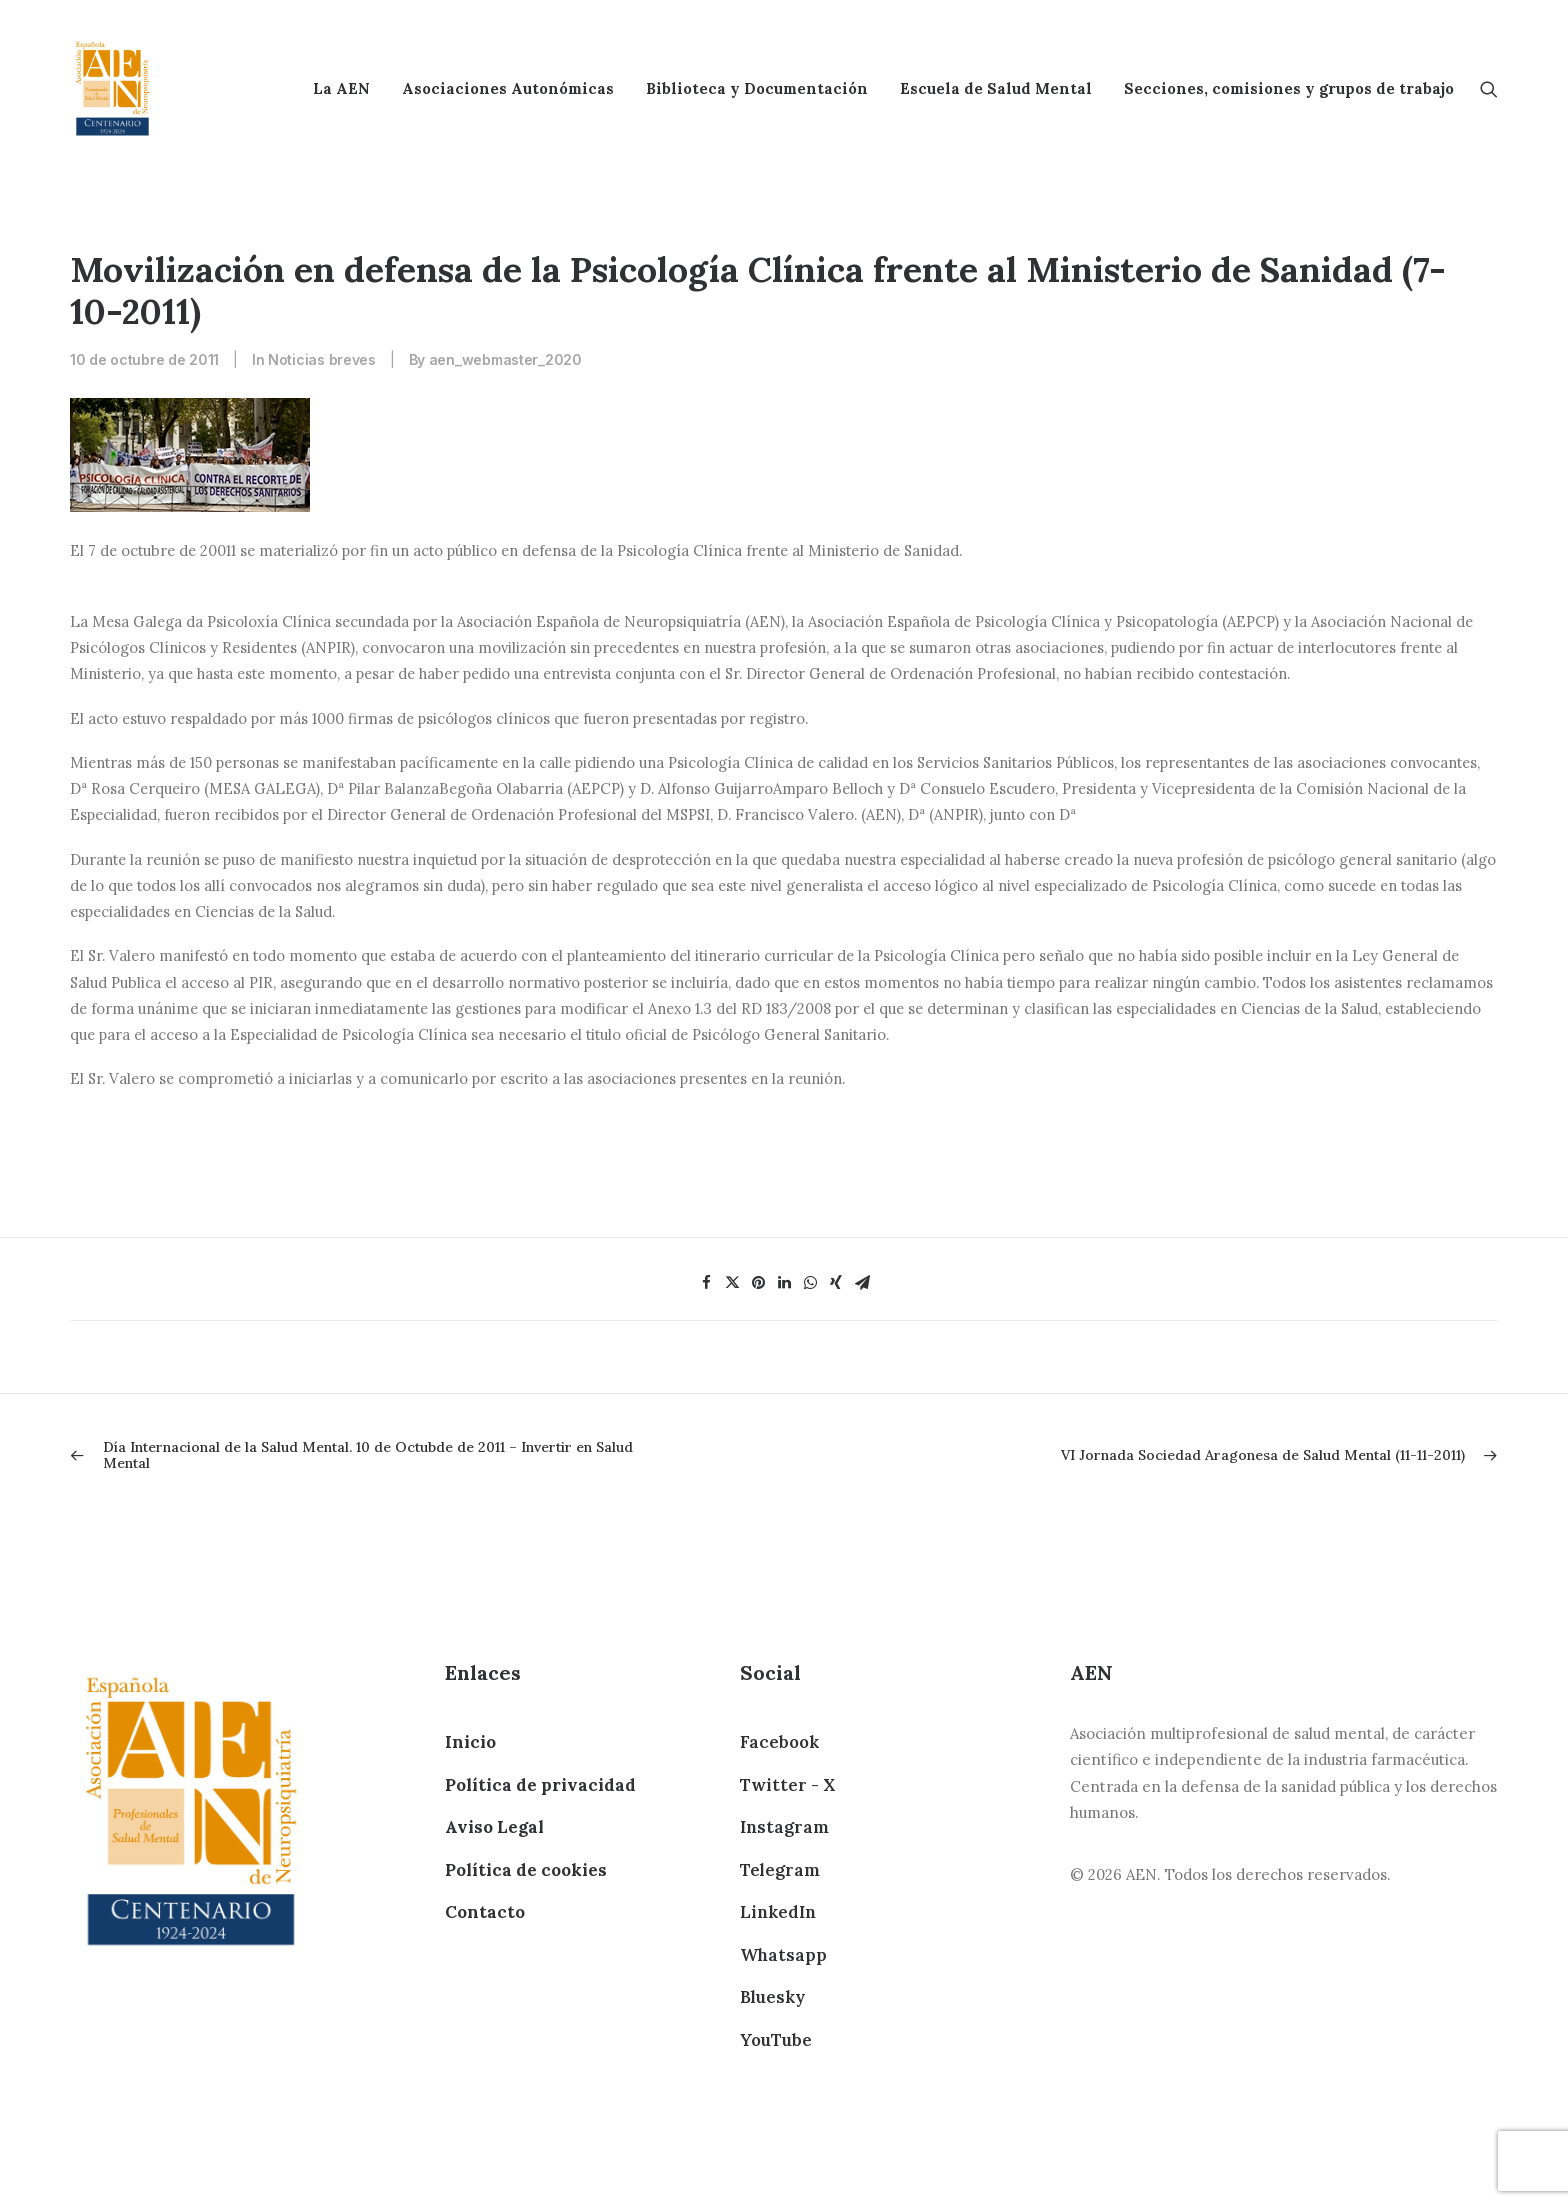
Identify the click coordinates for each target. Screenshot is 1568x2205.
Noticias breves (322, 359)
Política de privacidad (540, 1785)
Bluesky (772, 1997)
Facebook (779, 1742)
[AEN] (112, 88)
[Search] (1489, 88)
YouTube (776, 2040)
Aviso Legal (494, 1827)
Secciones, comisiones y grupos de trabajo (1289, 88)
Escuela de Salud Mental (996, 88)
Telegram (780, 1870)
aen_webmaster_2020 (505, 359)
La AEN (341, 88)
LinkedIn (778, 1912)
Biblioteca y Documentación (757, 88)
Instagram (784, 1827)
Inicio (470, 1742)
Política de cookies (526, 1870)
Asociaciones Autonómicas (508, 88)
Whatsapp (783, 1955)
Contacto (485, 1912)
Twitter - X (787, 1785)
